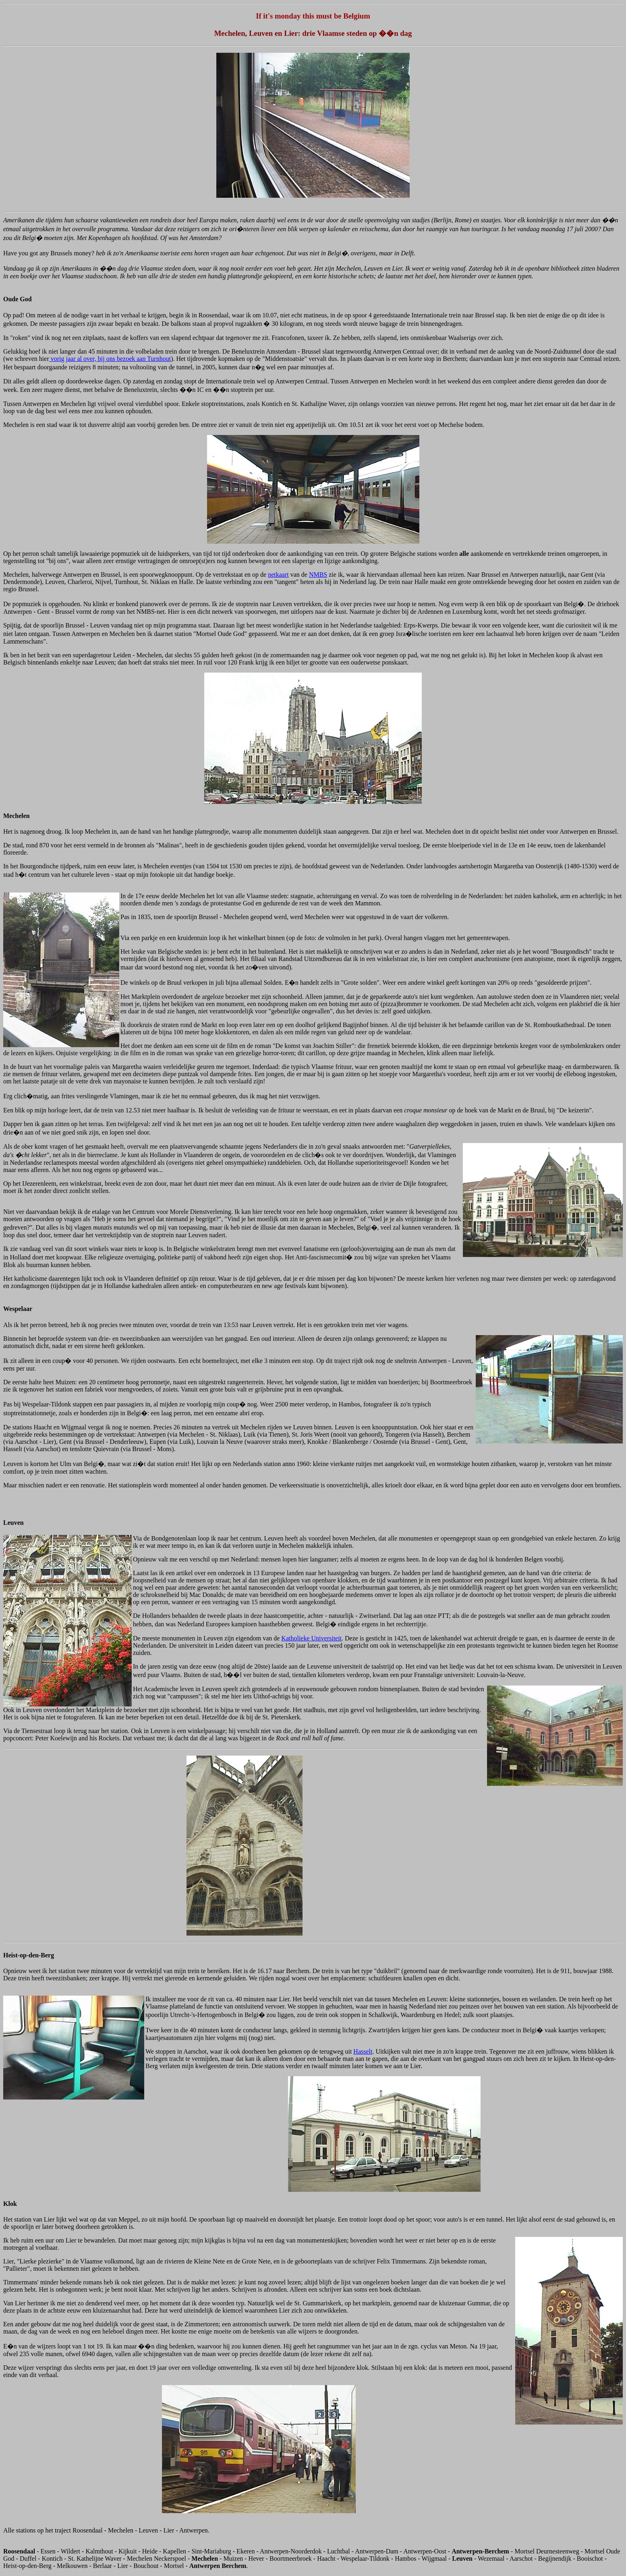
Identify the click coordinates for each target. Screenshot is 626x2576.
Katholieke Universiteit (311, 1638)
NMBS (318, 574)
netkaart (278, 574)
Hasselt (362, 2051)
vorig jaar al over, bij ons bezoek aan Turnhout (110, 358)
